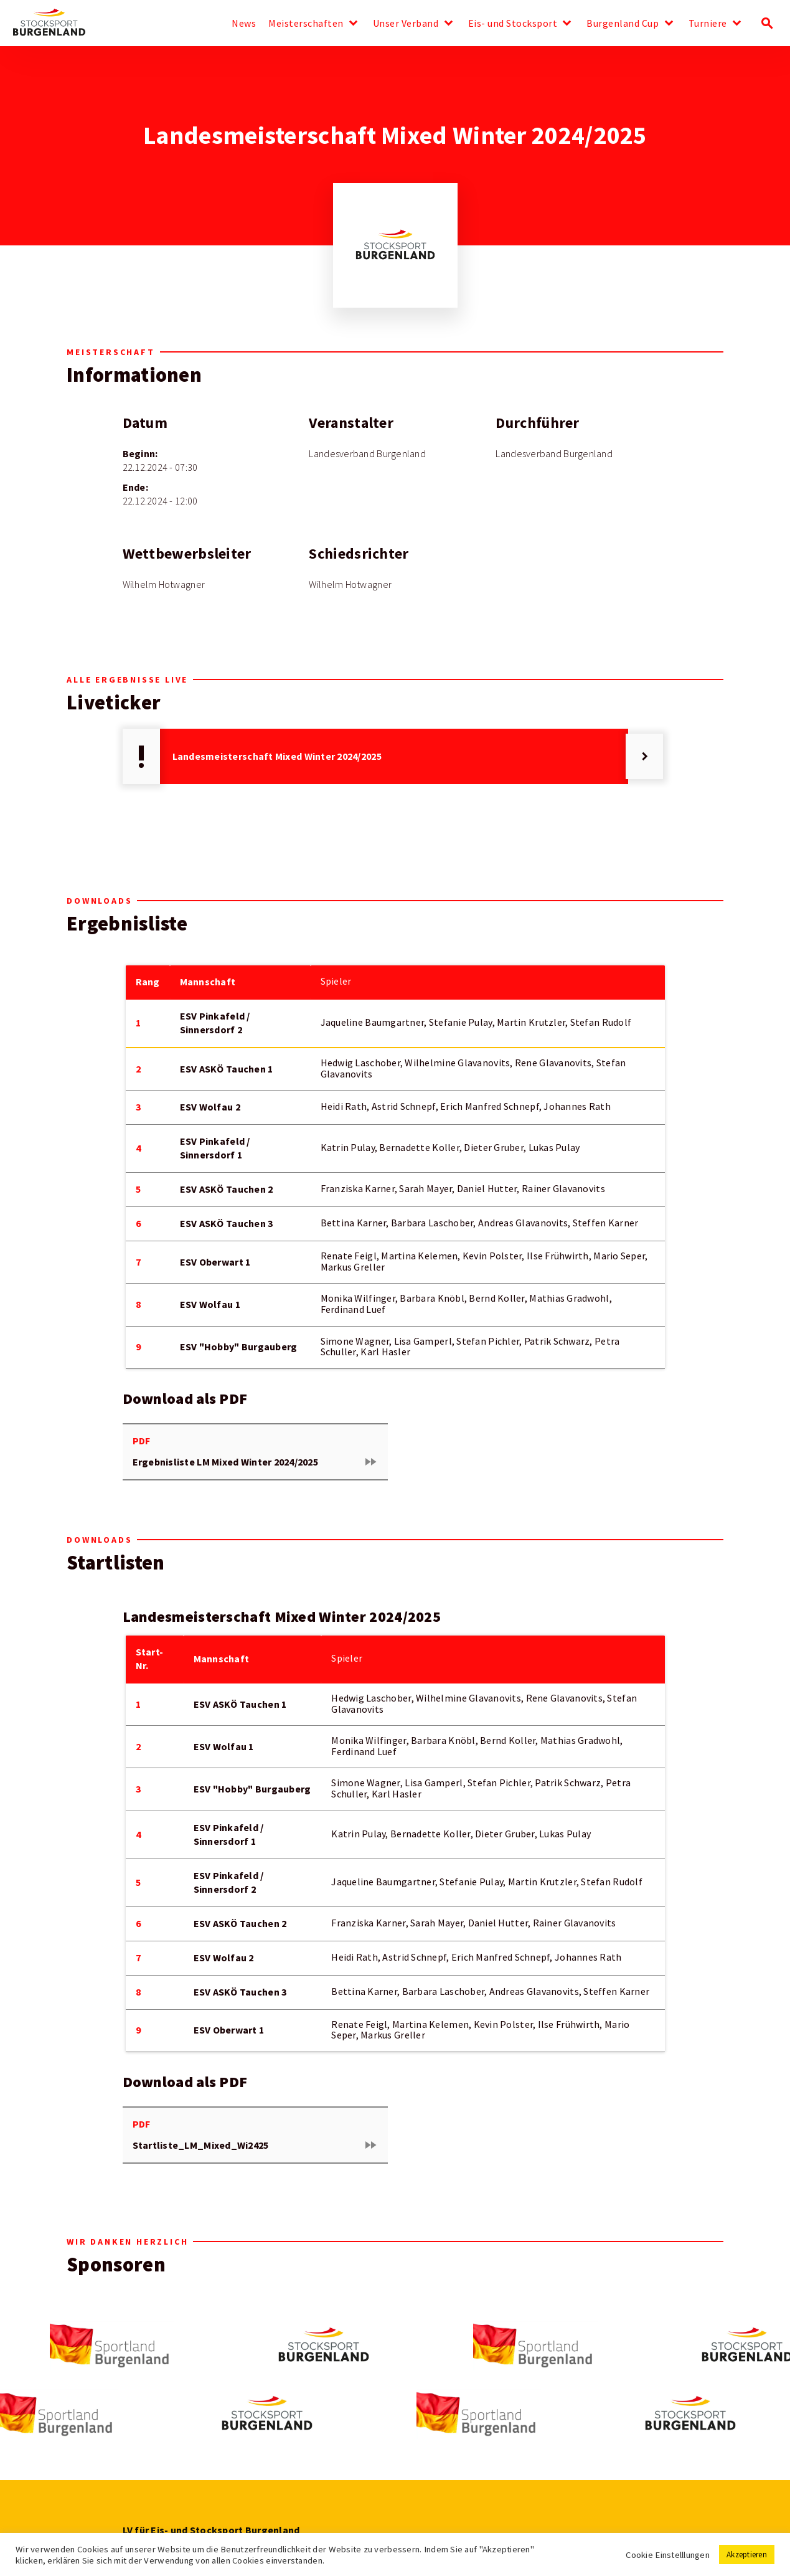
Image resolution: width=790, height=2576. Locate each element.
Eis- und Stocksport (513, 23)
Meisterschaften (306, 23)
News (244, 23)
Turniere (708, 23)
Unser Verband (406, 23)
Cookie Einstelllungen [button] (668, 2554)
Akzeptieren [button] (747, 2554)
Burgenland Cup (622, 23)
